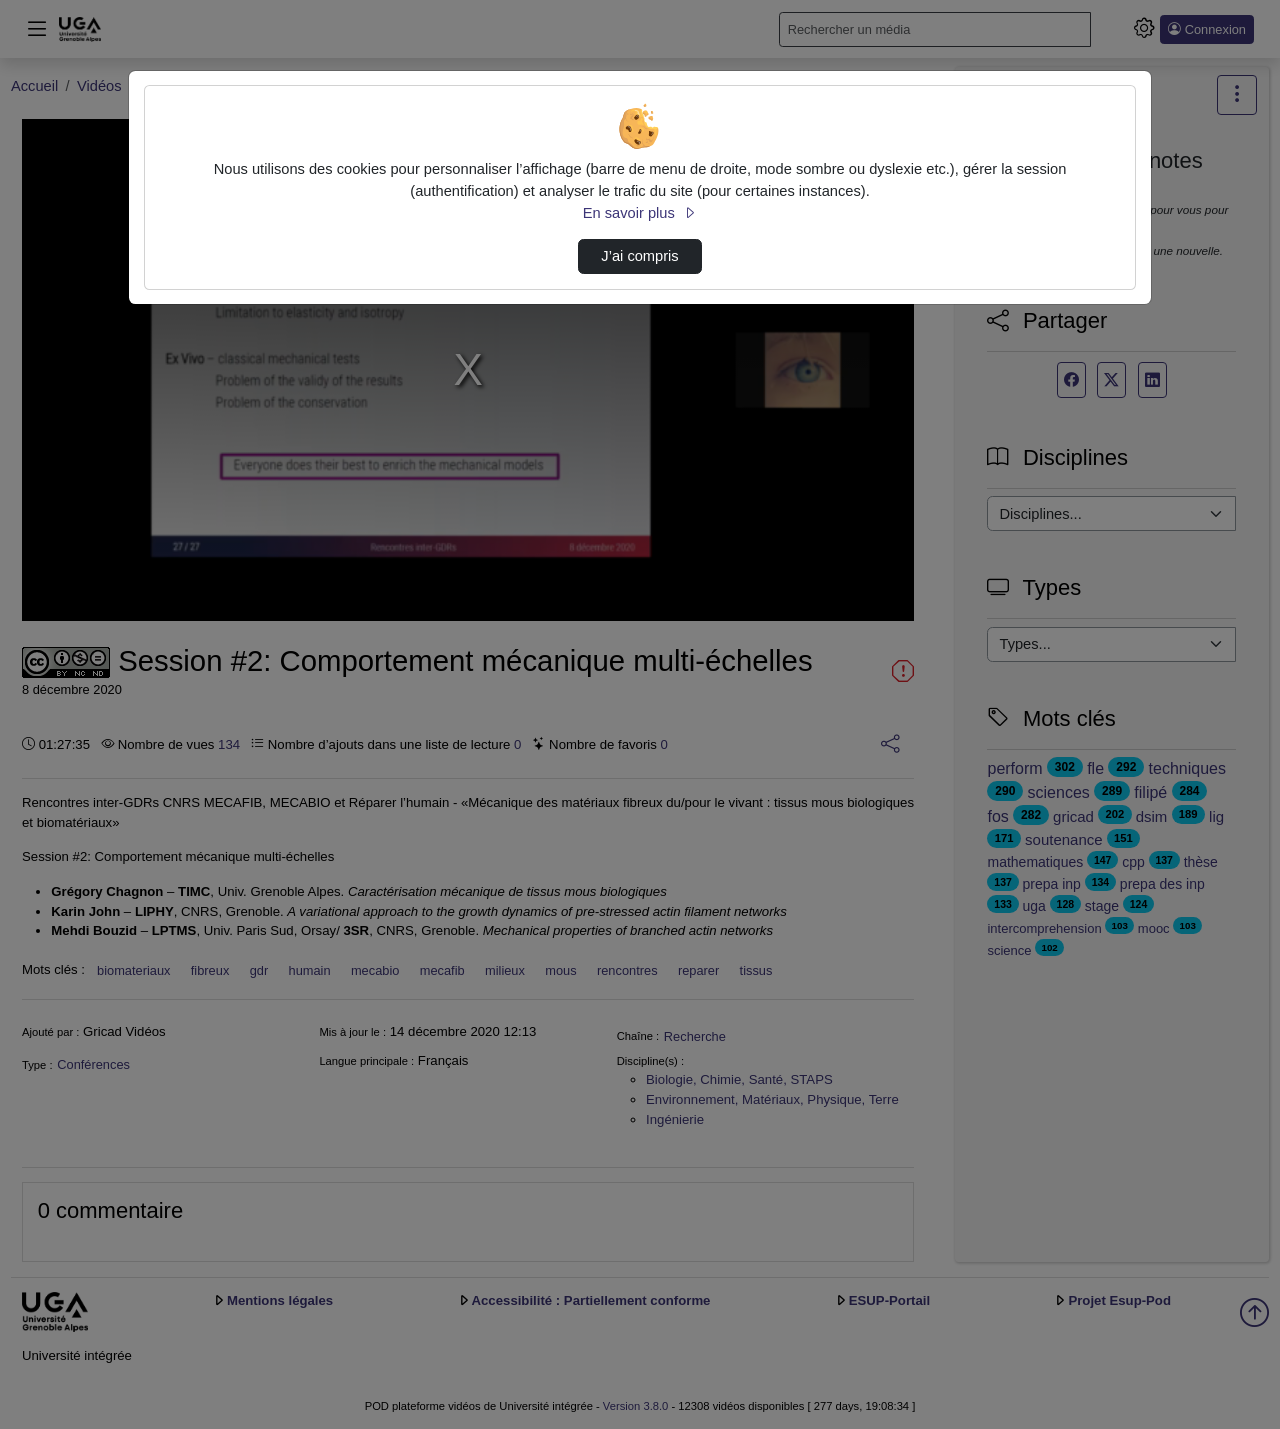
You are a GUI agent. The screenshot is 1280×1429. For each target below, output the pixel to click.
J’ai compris (639, 256)
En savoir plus (640, 213)
